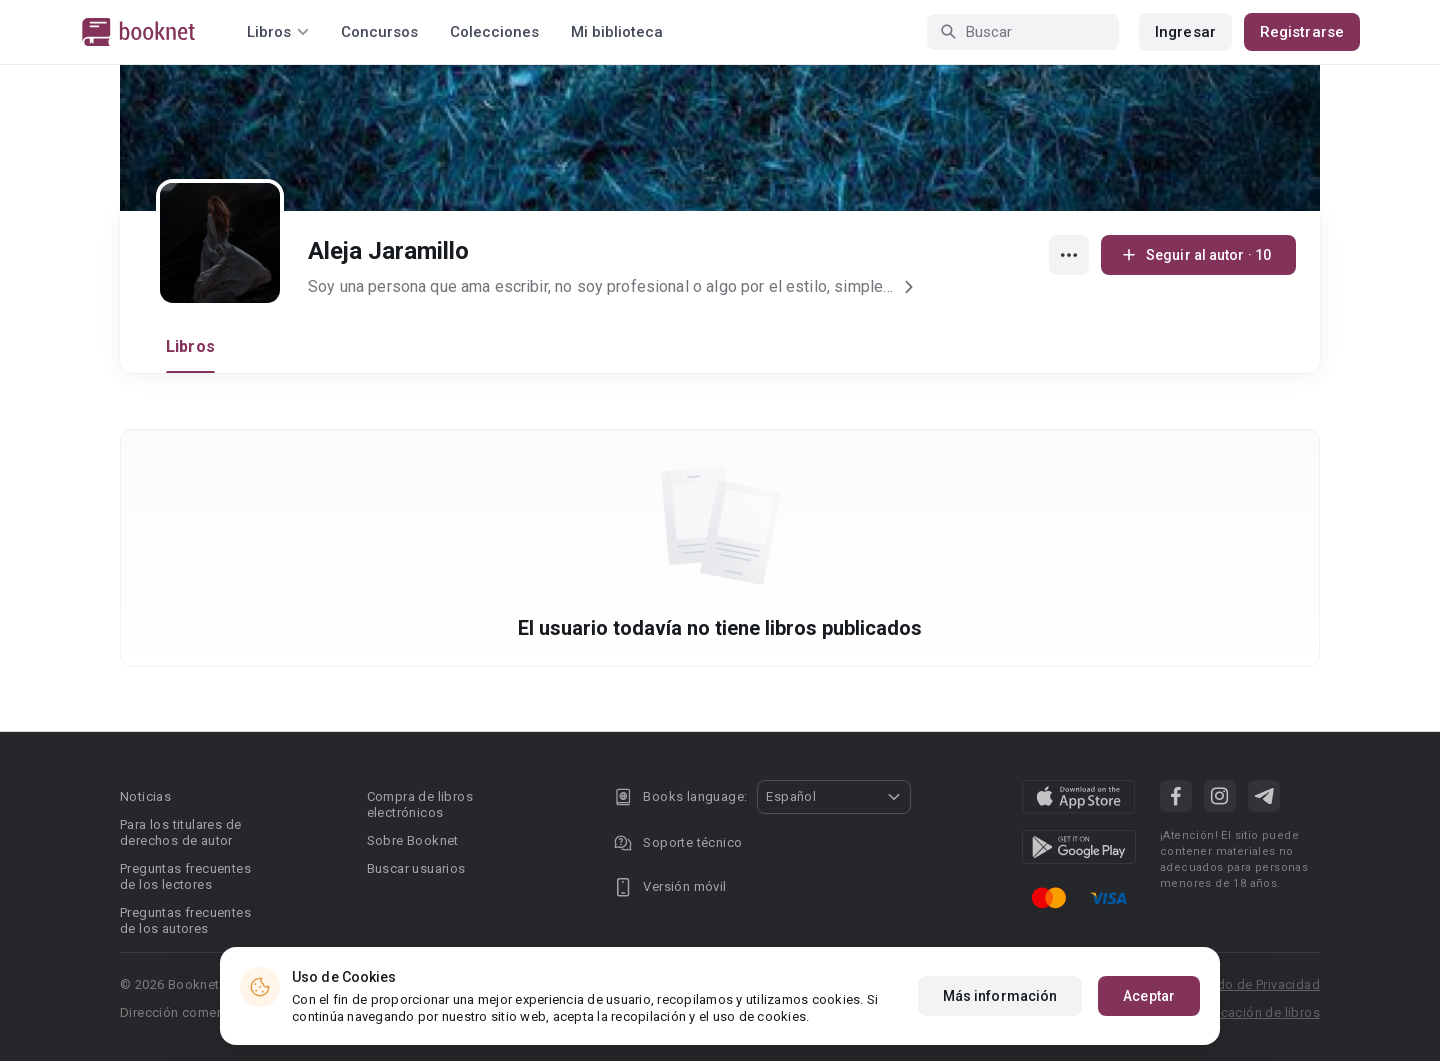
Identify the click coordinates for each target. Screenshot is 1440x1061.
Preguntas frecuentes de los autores (185, 920)
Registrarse (1302, 32)
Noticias (145, 796)
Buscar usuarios (416, 868)
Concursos (379, 32)
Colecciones (494, 32)
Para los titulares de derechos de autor (180, 832)
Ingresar (1185, 32)
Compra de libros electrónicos (420, 804)
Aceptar (1149, 996)
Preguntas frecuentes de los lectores (185, 876)
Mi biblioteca (617, 32)
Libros (190, 346)
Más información (1000, 996)
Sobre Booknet (413, 840)
